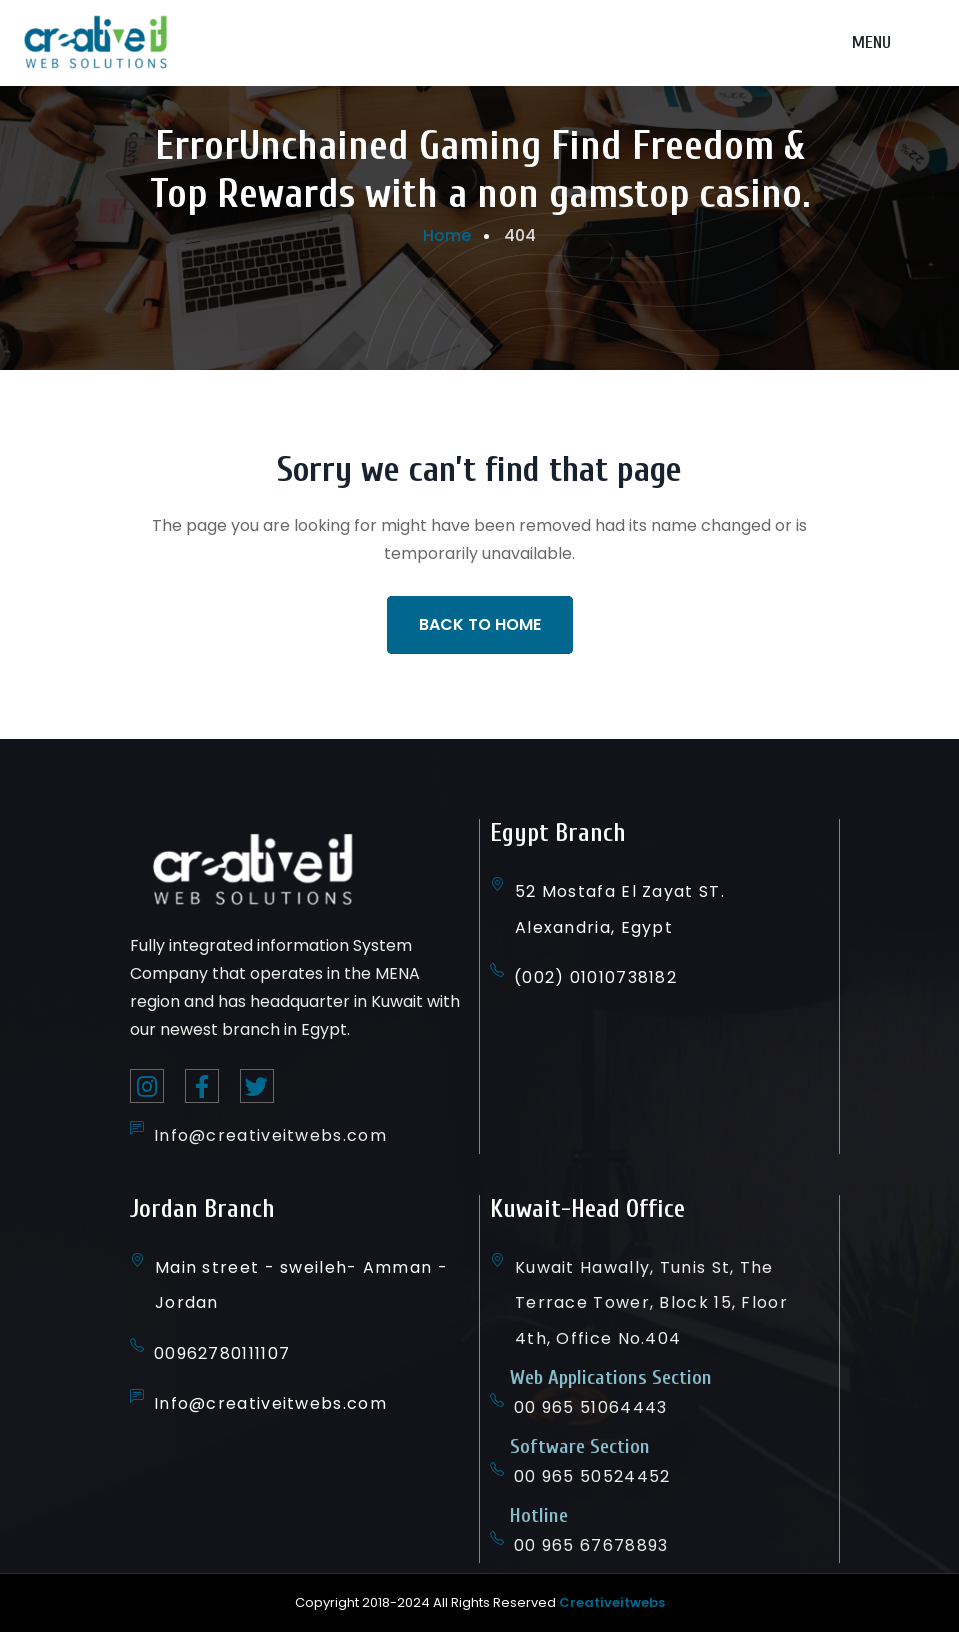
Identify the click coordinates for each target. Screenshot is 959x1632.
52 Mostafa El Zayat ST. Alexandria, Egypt (620, 909)
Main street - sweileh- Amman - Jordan (301, 1285)
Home (447, 235)
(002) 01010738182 (595, 977)
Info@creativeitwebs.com (270, 1135)
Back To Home (480, 624)
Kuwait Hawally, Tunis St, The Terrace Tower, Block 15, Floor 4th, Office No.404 (651, 1302)
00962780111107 (222, 1353)
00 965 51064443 (591, 1407)
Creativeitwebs (612, 1602)
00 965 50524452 (592, 1476)
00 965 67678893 (591, 1545)
